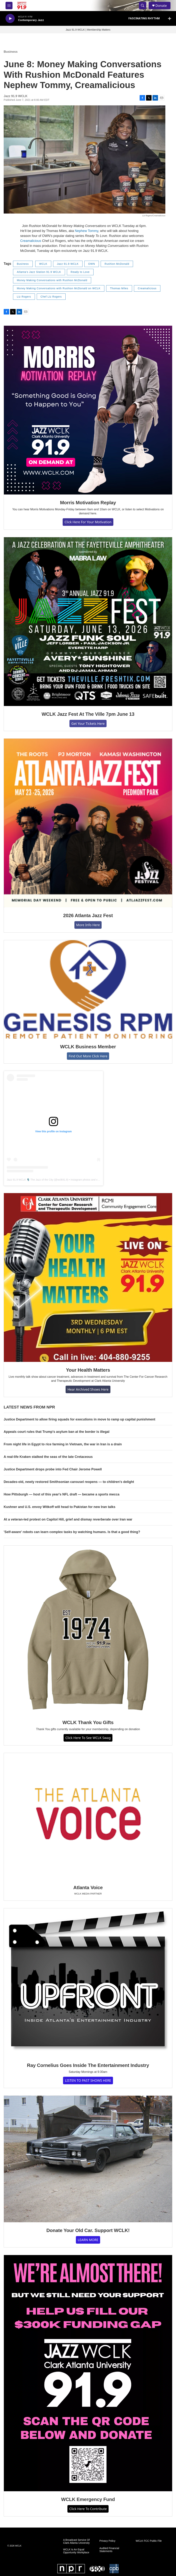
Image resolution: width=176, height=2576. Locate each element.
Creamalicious (30, 241)
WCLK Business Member (88, 1046)
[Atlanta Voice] (88, 1816)
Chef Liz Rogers (51, 296)
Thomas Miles (119, 288)
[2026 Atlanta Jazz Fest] (88, 823)
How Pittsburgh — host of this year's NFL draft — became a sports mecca (61, 1494)
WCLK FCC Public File (149, 2541)
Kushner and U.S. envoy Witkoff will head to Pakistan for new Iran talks (59, 1507)
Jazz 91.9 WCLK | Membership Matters (88, 29)
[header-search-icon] (142, 5)
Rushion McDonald (117, 263)
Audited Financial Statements (109, 2550)
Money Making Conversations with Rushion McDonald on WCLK (58, 288)
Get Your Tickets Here (88, 723)
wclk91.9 (62, 1179)
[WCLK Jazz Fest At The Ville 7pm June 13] (88, 621)
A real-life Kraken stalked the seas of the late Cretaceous (48, 1457)
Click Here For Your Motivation (88, 522)
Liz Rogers (24, 296)
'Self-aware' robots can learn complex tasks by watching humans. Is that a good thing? (72, 1532)
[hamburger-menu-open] (9, 5)
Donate (161, 6)
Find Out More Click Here (88, 1056)
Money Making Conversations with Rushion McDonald (52, 280)
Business (11, 51)
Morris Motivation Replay (88, 502)
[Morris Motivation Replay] (88, 410)
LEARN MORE (88, 2240)
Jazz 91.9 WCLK (68, 263)
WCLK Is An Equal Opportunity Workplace (76, 2551)
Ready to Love (80, 271)
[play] (10, 18)
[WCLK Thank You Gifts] (88, 1630)
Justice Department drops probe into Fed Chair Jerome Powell (53, 1469)
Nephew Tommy (86, 231)
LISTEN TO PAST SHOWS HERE (88, 2080)
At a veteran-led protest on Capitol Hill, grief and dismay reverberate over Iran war (68, 1519)
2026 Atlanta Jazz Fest (88, 915)
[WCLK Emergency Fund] (88, 2373)
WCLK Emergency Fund (88, 2499)
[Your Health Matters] (88, 1277)
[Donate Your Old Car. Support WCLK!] (88, 2159)
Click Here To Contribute (88, 2509)
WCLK (43, 263)
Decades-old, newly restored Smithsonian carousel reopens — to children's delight (69, 1482)
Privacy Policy (107, 2541)
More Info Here (88, 925)
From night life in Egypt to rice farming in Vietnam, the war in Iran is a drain (63, 1444)
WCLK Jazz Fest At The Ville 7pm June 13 (88, 714)
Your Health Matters (88, 1370)
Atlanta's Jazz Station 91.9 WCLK (39, 271)
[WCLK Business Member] (88, 989)
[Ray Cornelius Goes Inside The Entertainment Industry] (88, 1982)
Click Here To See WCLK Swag (88, 1738)
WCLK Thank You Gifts (88, 1722)
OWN (91, 263)
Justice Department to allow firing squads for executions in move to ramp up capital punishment (79, 1419)
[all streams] (170, 18)
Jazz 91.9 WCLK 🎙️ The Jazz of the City (30, 1179)
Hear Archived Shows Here (87, 1389)
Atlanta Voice (88, 1887)
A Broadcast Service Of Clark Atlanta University (76, 2541)
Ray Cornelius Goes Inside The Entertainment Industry (88, 2065)
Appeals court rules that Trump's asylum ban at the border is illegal (56, 1432)
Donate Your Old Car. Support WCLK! (88, 2230)
